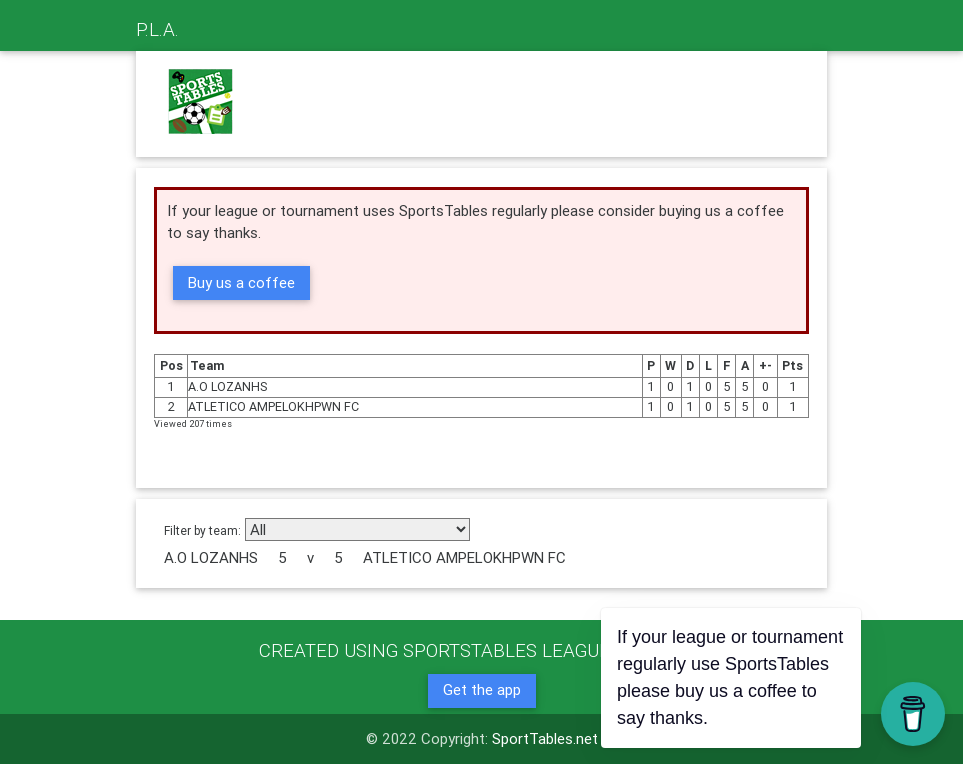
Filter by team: (202, 530)
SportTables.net (545, 738)
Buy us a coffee (241, 282)
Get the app (482, 689)
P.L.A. (157, 29)
